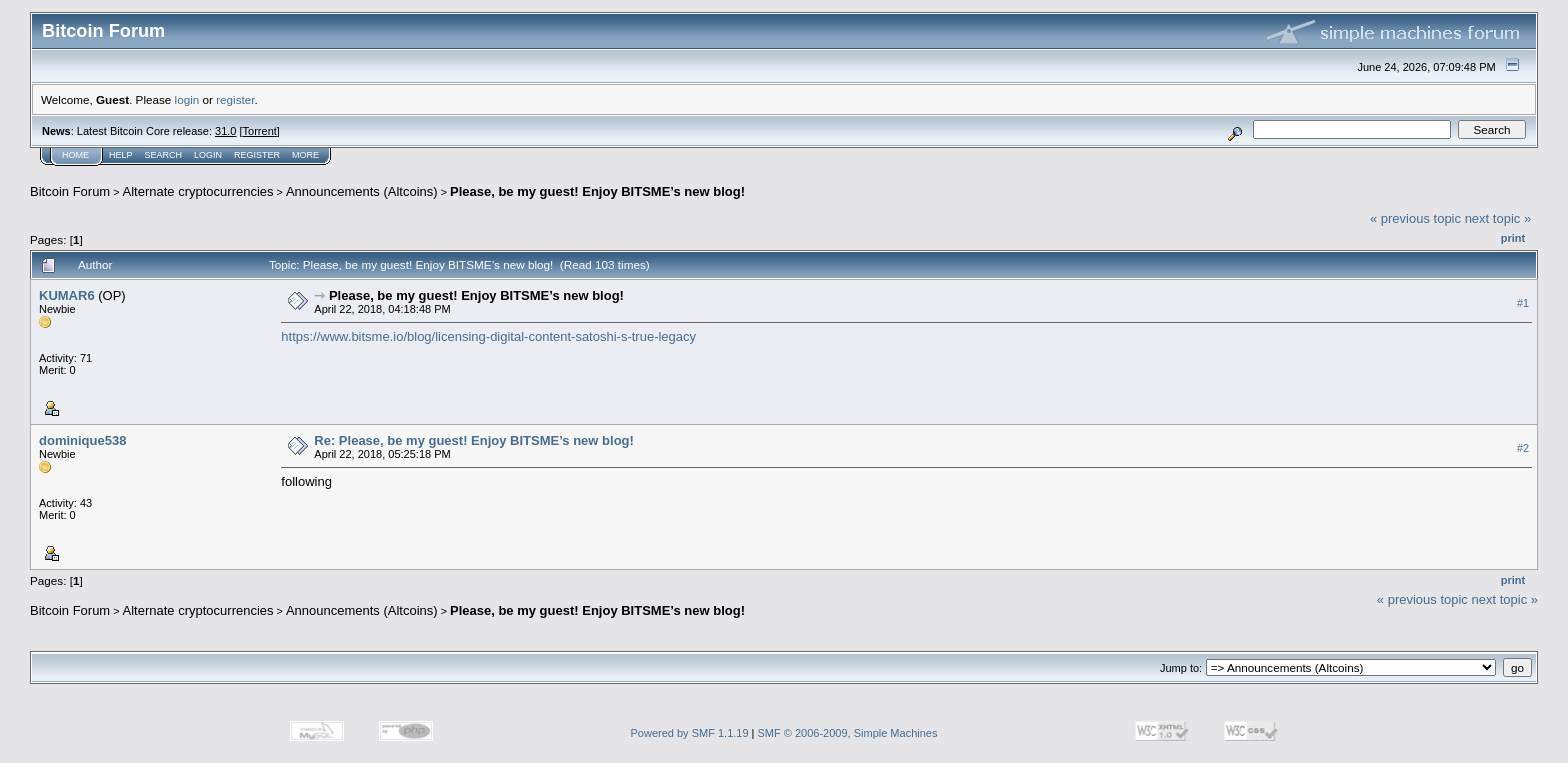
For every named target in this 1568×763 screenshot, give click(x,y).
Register (257, 155)
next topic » (1498, 218)
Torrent (260, 131)
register (235, 99)
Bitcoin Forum (70, 191)
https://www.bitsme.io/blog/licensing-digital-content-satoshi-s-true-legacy (488, 336)
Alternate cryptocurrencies (198, 191)
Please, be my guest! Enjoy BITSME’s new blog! (597, 191)
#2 (1523, 448)
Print (1513, 238)
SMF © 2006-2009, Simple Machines (848, 733)
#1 (1523, 303)
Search (164, 155)
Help (121, 155)
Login (208, 155)
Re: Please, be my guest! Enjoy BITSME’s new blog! (474, 440)
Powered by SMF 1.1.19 (690, 733)
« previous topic (1415, 218)
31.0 (225, 131)
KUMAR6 (67, 295)
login (187, 99)
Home (75, 155)
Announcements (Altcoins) (362, 191)
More (305, 155)
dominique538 (82, 440)
